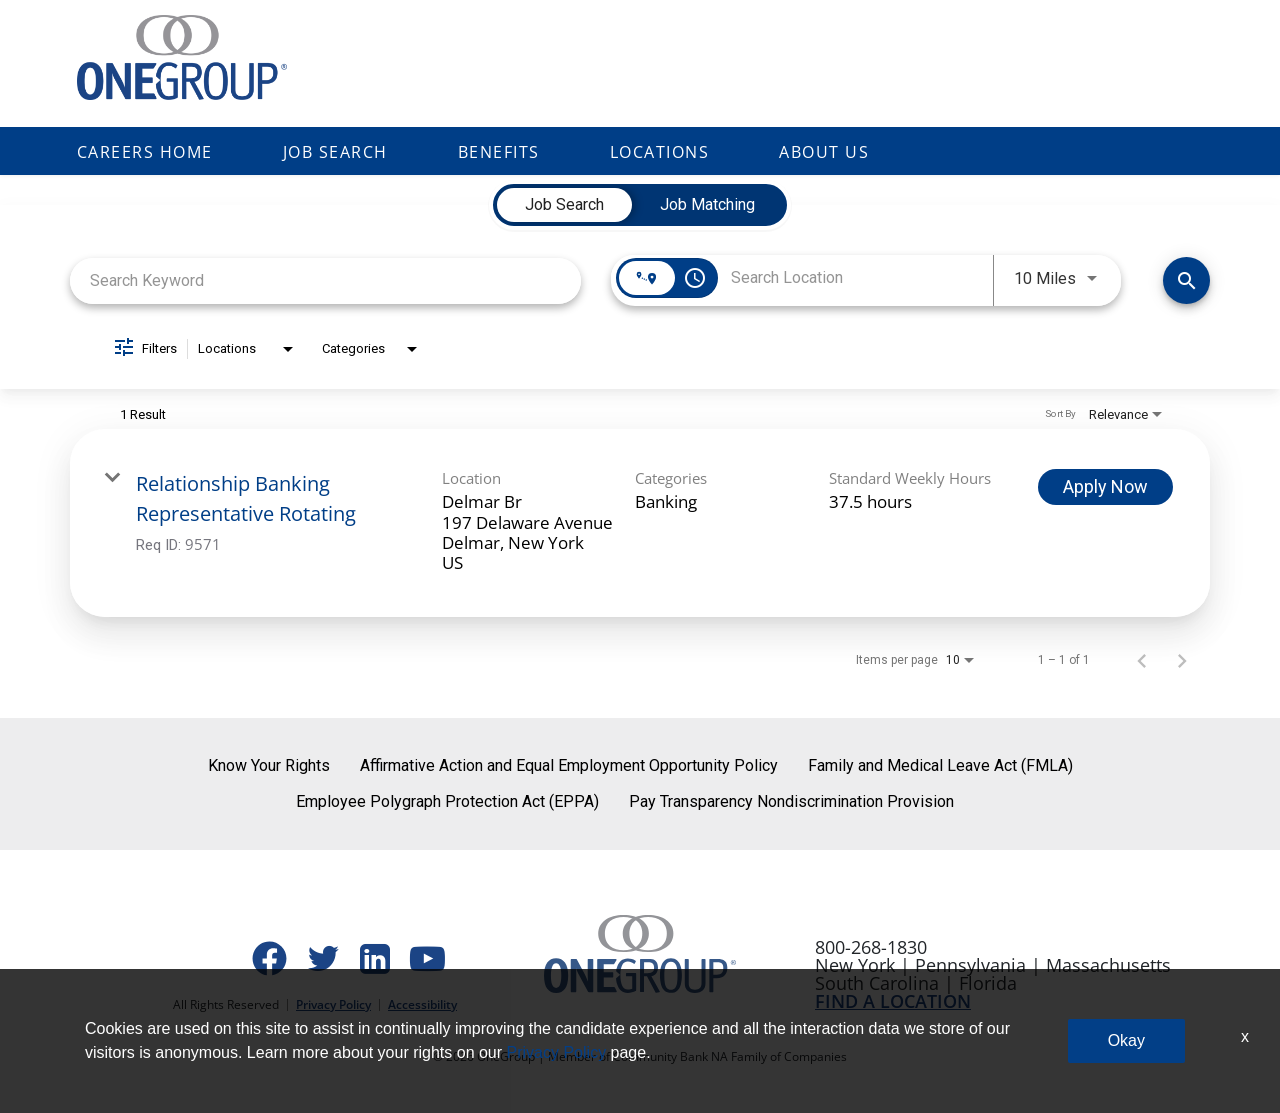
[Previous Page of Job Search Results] (1142, 660)
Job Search (335, 152)
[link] (640, 523)
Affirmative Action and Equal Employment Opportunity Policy (569, 765)
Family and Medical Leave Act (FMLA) (940, 765)
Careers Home (145, 152)
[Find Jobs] (1186, 280)
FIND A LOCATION (893, 1001)
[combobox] (325, 280)
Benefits (499, 152)
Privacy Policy (333, 1004)
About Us (824, 152)
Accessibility (422, 1004)
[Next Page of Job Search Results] (1182, 660)
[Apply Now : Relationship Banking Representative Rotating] (1105, 487)
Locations (660, 152)
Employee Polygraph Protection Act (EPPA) (447, 801)
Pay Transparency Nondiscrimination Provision (791, 801)
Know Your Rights (269, 765)
